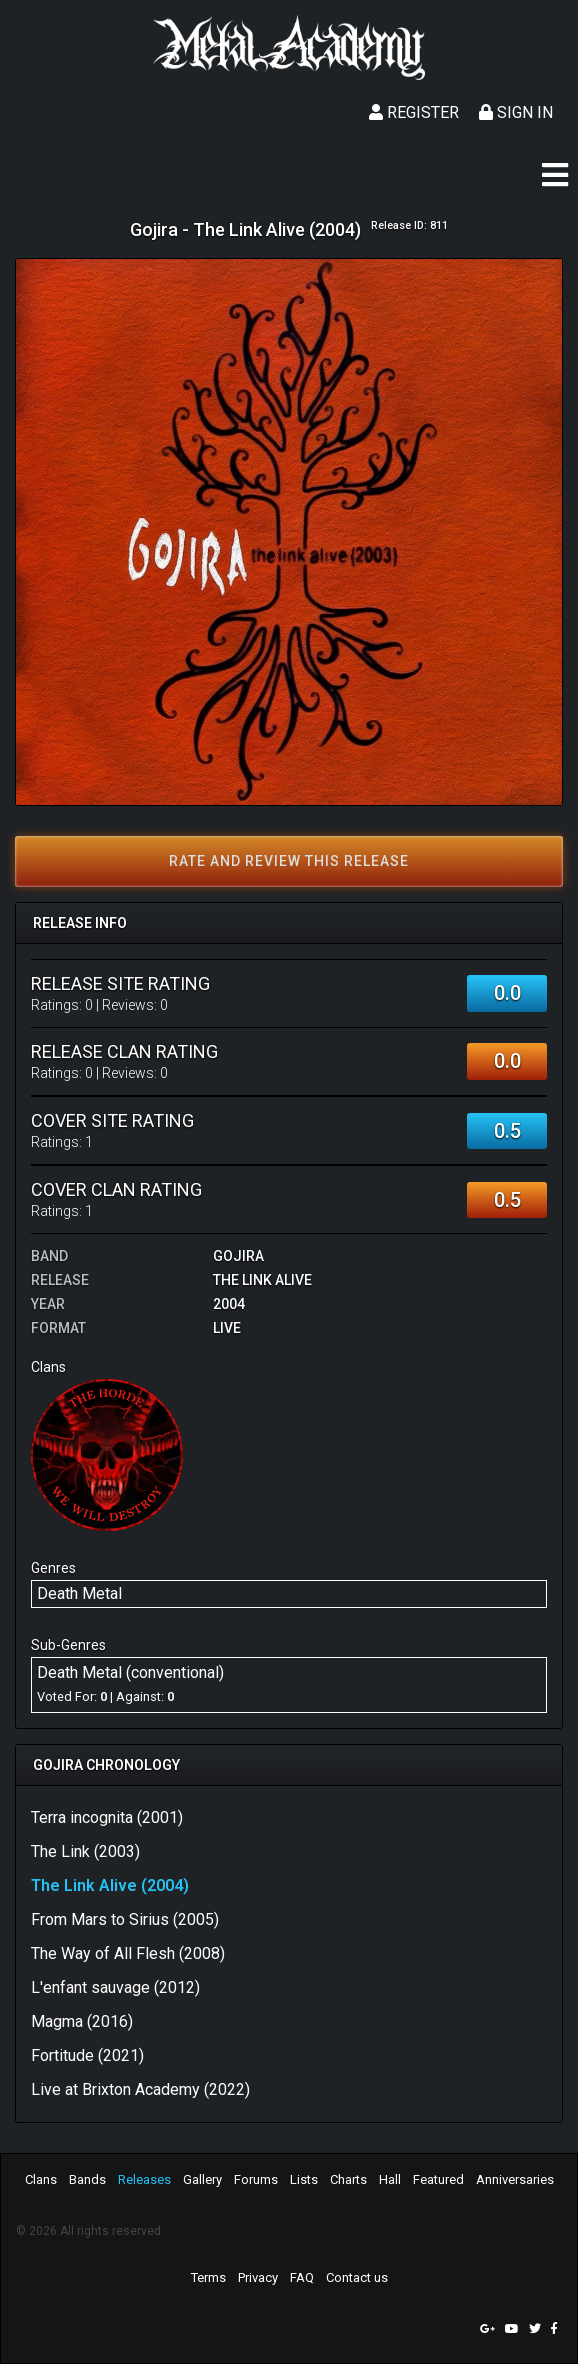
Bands (87, 2179)
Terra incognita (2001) (107, 1817)
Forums (256, 2179)
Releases (144, 2179)
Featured (438, 2179)
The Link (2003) (85, 1851)
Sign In (516, 112)
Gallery (202, 2179)
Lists (304, 2179)
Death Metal (79, 1593)
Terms (208, 2277)
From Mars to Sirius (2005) (125, 1919)
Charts (348, 2179)
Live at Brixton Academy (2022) (140, 2089)
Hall (390, 2179)
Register (414, 112)
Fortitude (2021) (87, 2055)
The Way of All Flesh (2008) (128, 1953)
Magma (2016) (82, 2021)
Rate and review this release (289, 861)
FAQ (302, 2277)
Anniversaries (515, 2179)
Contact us (357, 2277)
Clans (41, 2179)
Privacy (258, 2277)
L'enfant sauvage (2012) (115, 1987)
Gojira (238, 1256)
